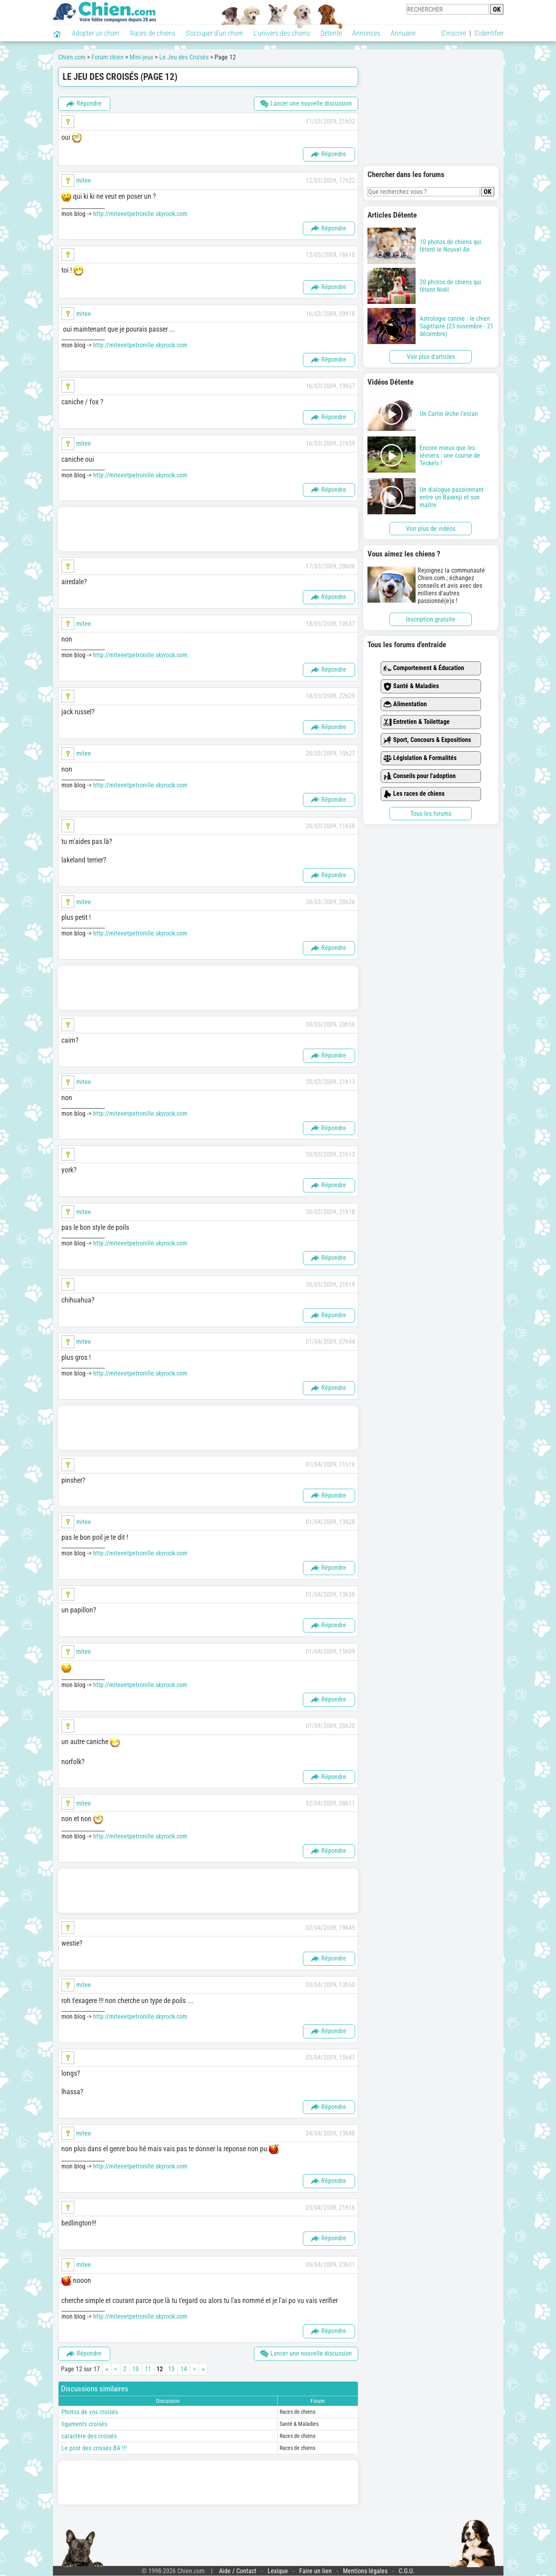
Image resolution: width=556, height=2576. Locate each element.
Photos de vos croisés (89, 2412)
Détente (331, 33)
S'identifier (488, 33)
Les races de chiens (414, 794)
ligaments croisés (84, 2424)
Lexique (278, 2571)
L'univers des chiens (282, 33)
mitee (83, 180)
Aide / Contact (237, 2571)
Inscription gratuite (430, 619)
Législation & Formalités (420, 758)
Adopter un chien (96, 33)
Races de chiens (152, 33)
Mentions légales (365, 2571)
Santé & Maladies (411, 686)
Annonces (366, 33)
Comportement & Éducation (424, 668)
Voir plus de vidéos (430, 528)
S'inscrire (453, 33)
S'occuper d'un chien (214, 33)
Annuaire (403, 33)
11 (148, 2369)
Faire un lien (315, 2571)
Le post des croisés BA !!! (94, 2448)
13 (171, 2369)
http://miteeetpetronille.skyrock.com (140, 214)
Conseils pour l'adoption (420, 776)
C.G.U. (406, 2571)
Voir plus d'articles (431, 357)
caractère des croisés (89, 2436)
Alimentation (405, 704)
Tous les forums (430, 813)
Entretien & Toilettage (417, 722)
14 (184, 2369)
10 (135, 2369)
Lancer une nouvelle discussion (306, 104)
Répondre (84, 104)
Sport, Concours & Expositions (427, 740)
